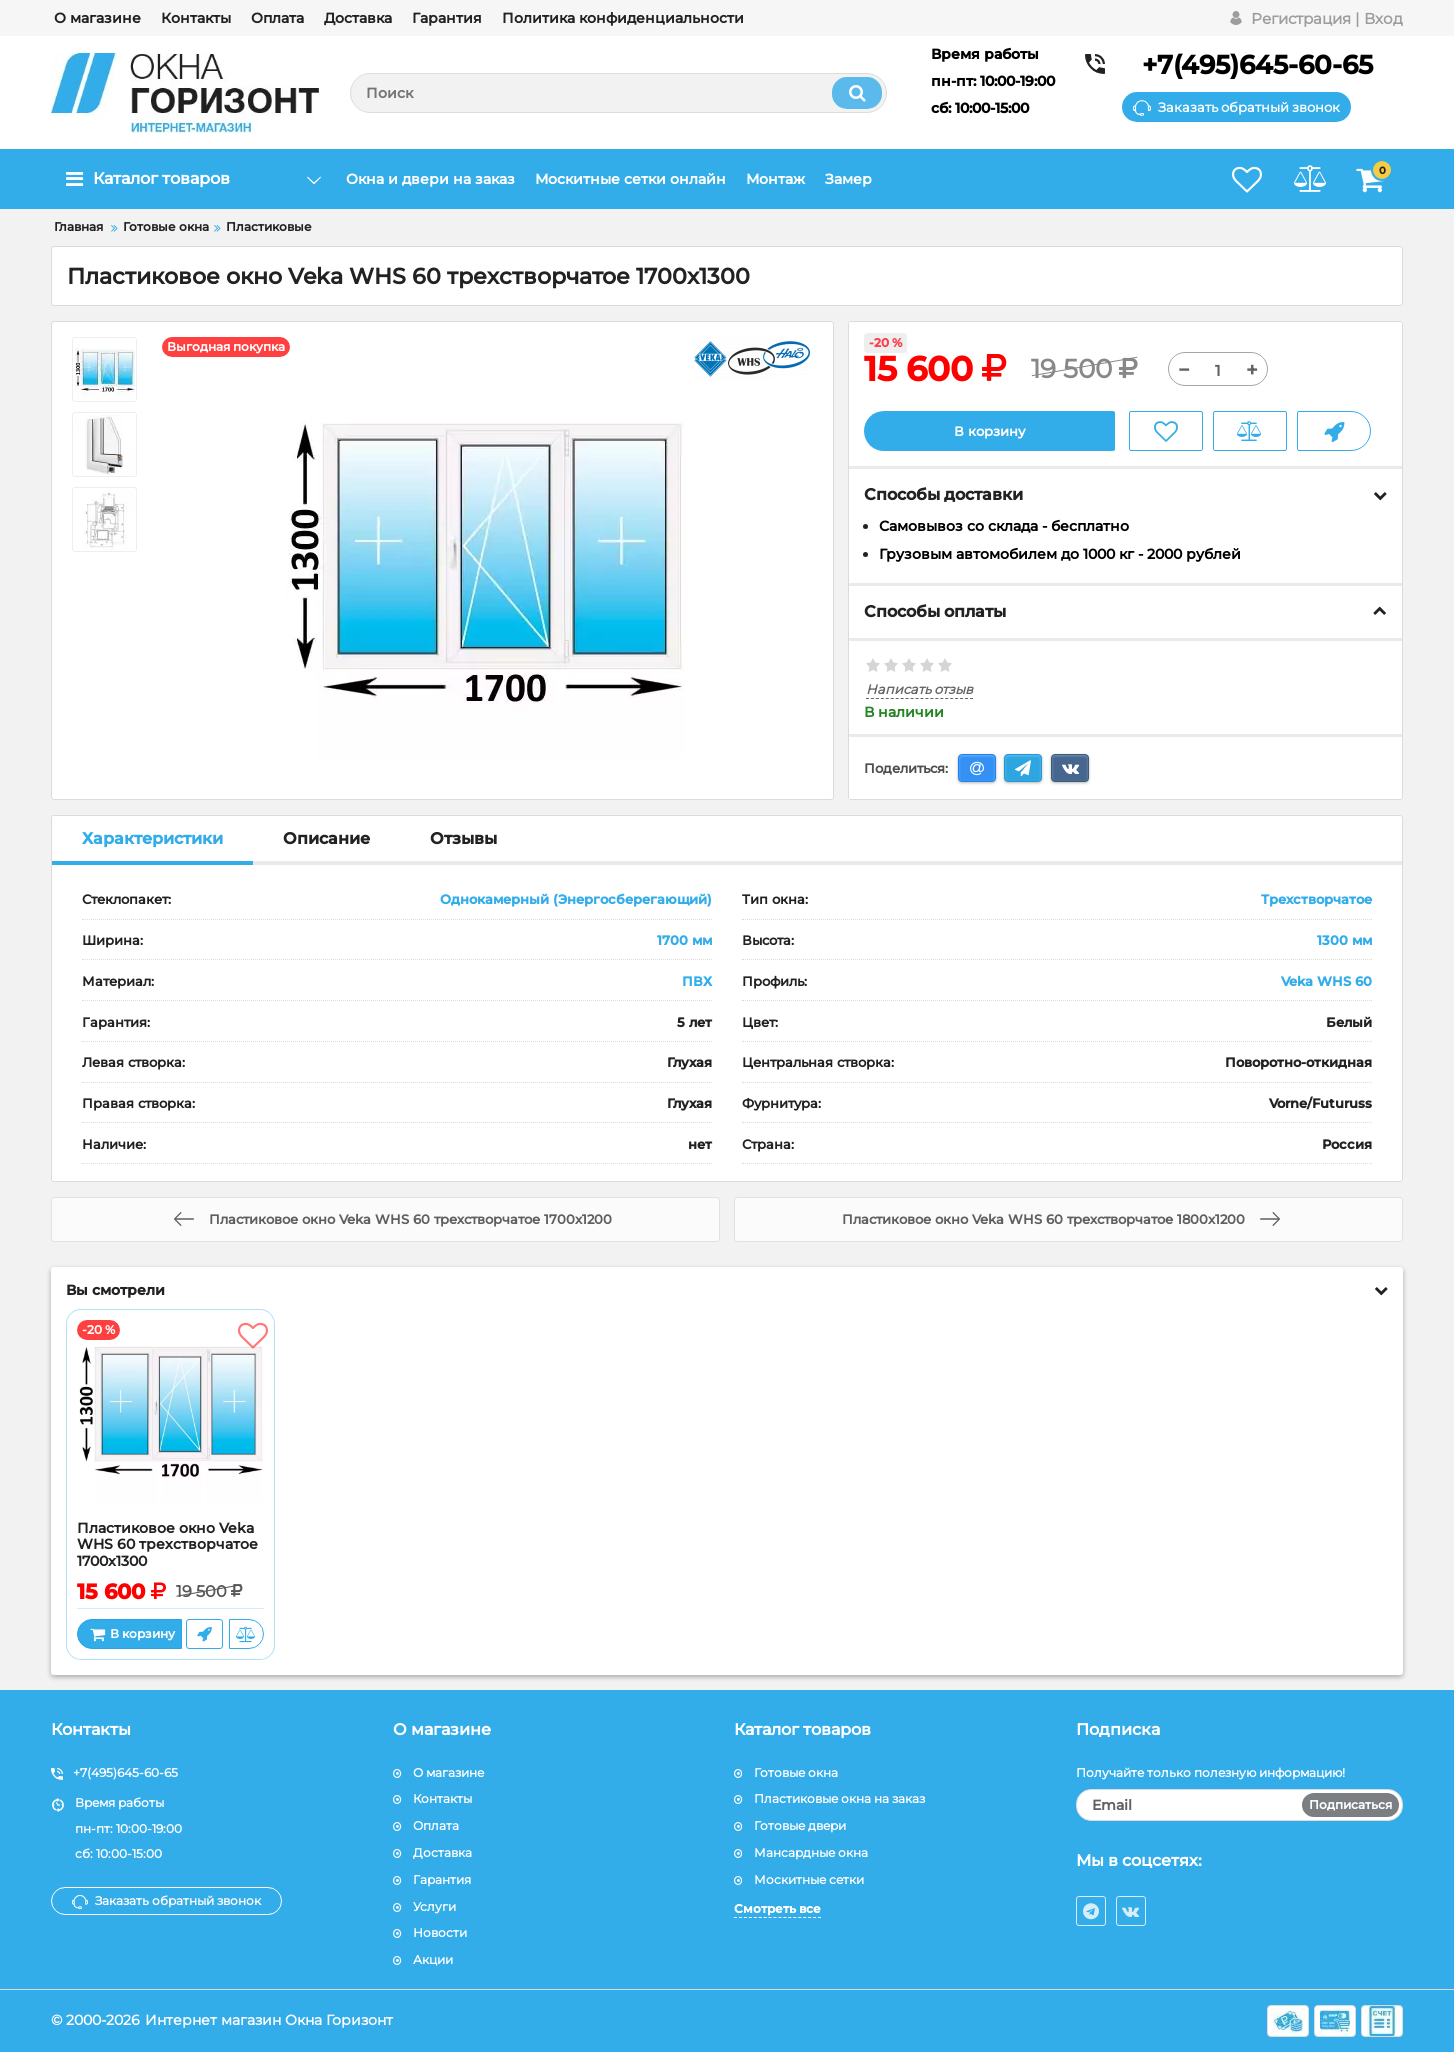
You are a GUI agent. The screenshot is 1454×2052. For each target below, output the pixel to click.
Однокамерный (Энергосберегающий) (576, 900)
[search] (618, 93)
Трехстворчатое (1316, 900)
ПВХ (697, 981)
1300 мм (1344, 941)
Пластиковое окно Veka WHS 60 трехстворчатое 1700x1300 (167, 1545)
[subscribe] (1240, 1805)
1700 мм (684, 941)
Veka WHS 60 (1326, 981)
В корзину (989, 431)
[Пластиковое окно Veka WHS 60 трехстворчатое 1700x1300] (170, 1420)
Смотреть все (777, 1908)
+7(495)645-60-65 (1257, 65)
